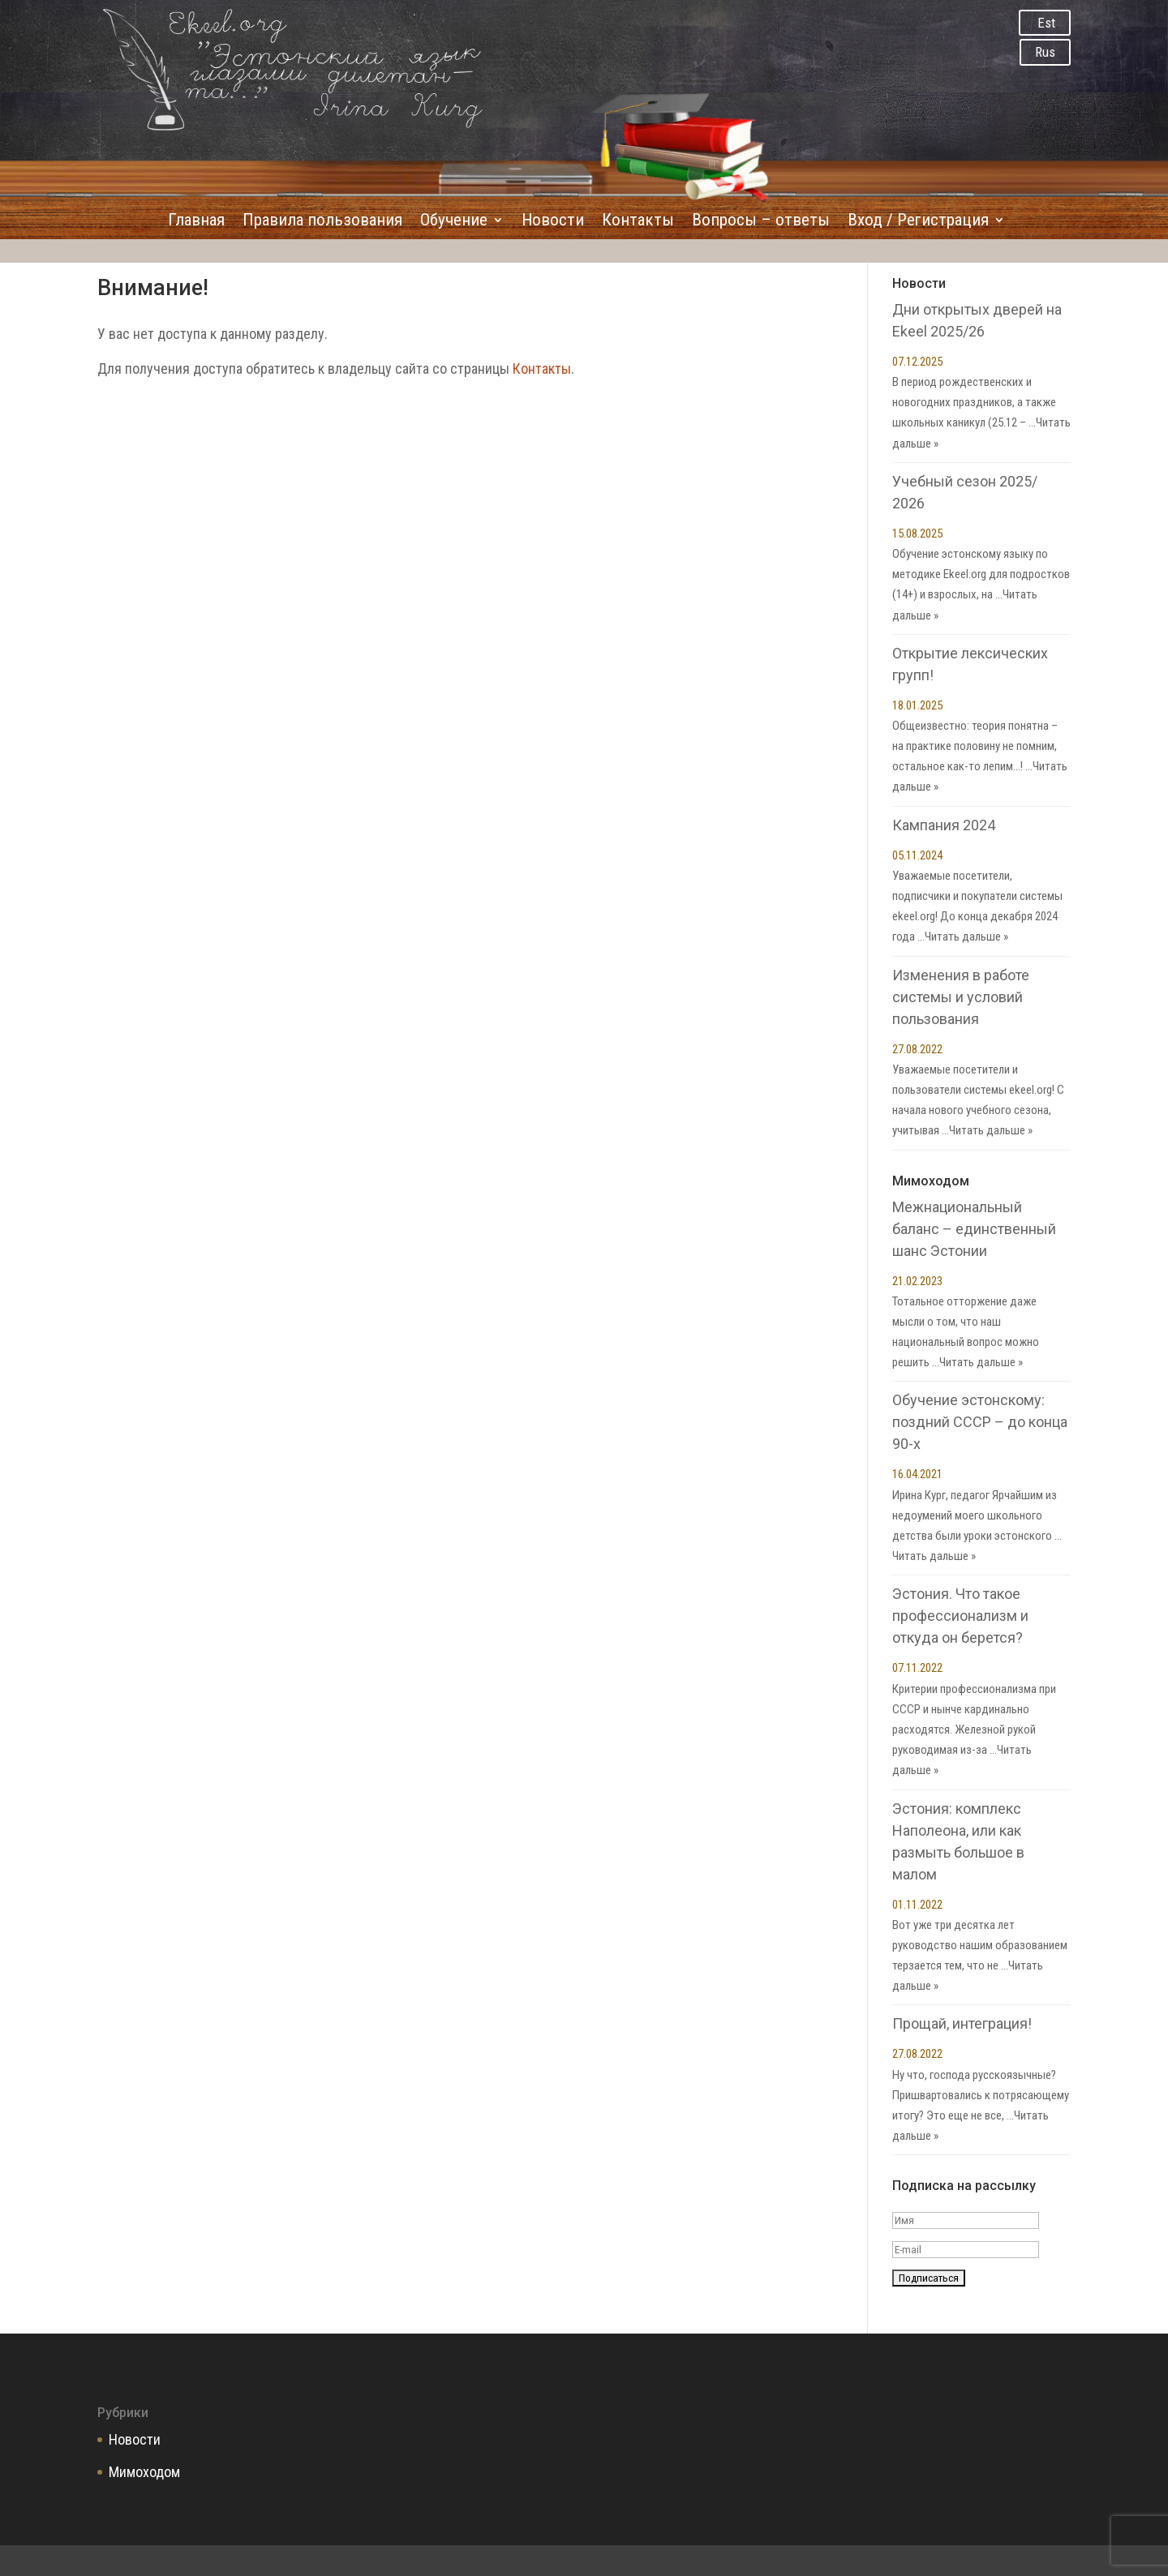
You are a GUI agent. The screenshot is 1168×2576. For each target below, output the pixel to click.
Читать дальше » (966, 936)
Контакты (638, 221)
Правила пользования (322, 221)
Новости (553, 221)
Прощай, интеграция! (962, 2023)
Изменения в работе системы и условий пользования (960, 997)
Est (1046, 23)
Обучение (453, 221)
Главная (196, 221)
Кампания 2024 (943, 825)
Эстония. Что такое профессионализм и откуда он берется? (960, 1615)
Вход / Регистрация (918, 221)
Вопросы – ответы (761, 221)
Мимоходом (144, 2471)
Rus (1045, 52)
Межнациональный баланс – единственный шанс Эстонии (974, 1228)
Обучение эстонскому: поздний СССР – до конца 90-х (979, 1421)
